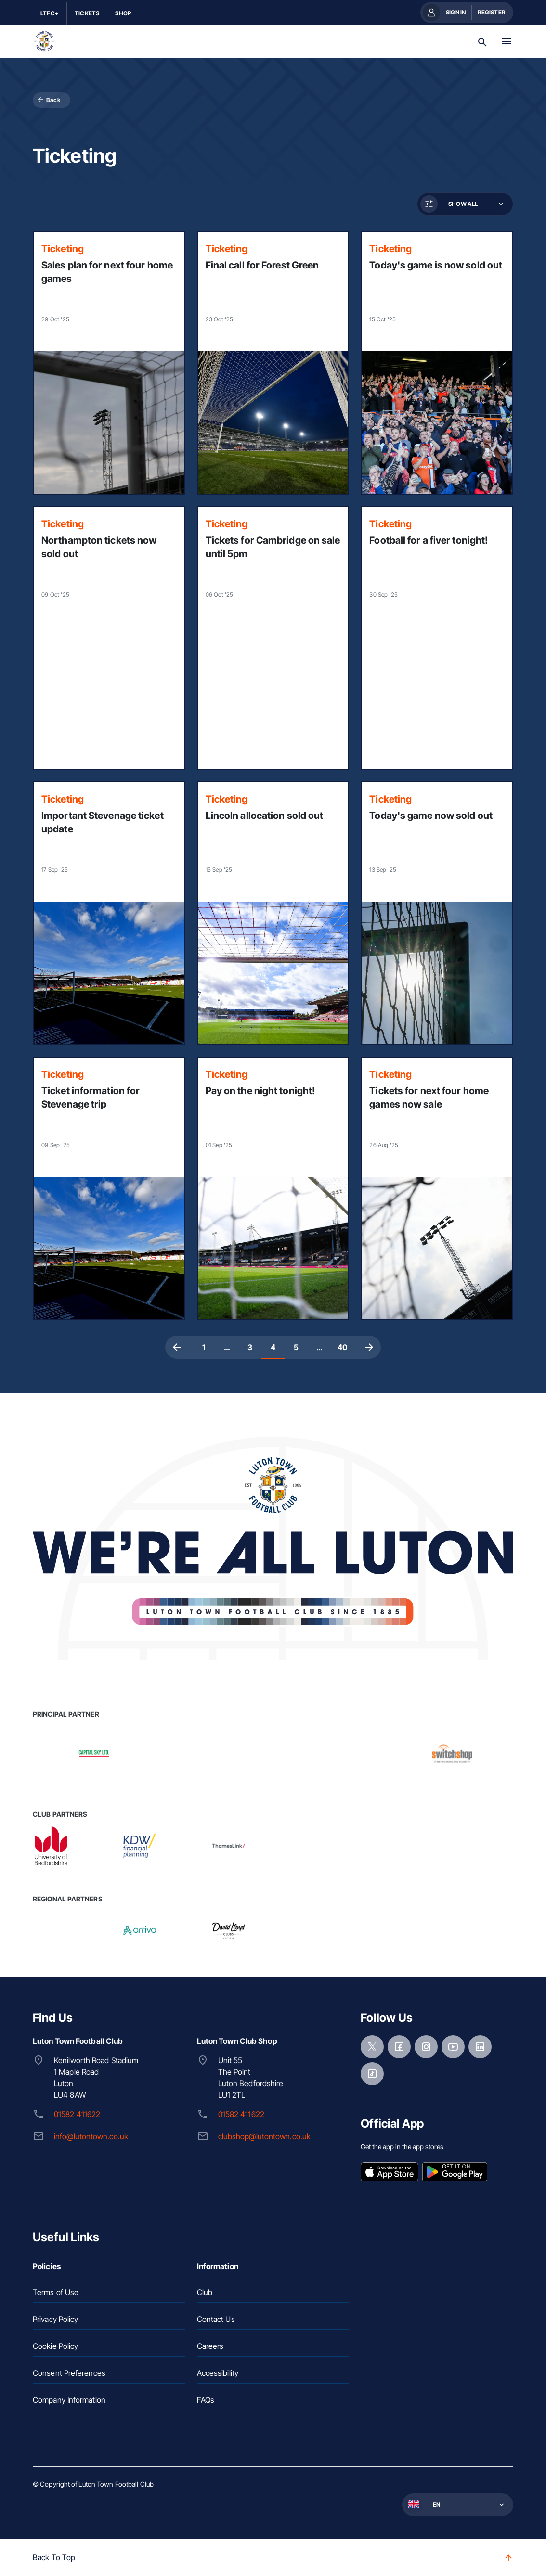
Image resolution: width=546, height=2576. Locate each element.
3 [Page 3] (249, 1347)
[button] (464, 204)
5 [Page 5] (296, 1347)
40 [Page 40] (342, 1347)
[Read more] (109, 363)
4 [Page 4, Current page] (273, 1347)
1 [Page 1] (203, 1347)
